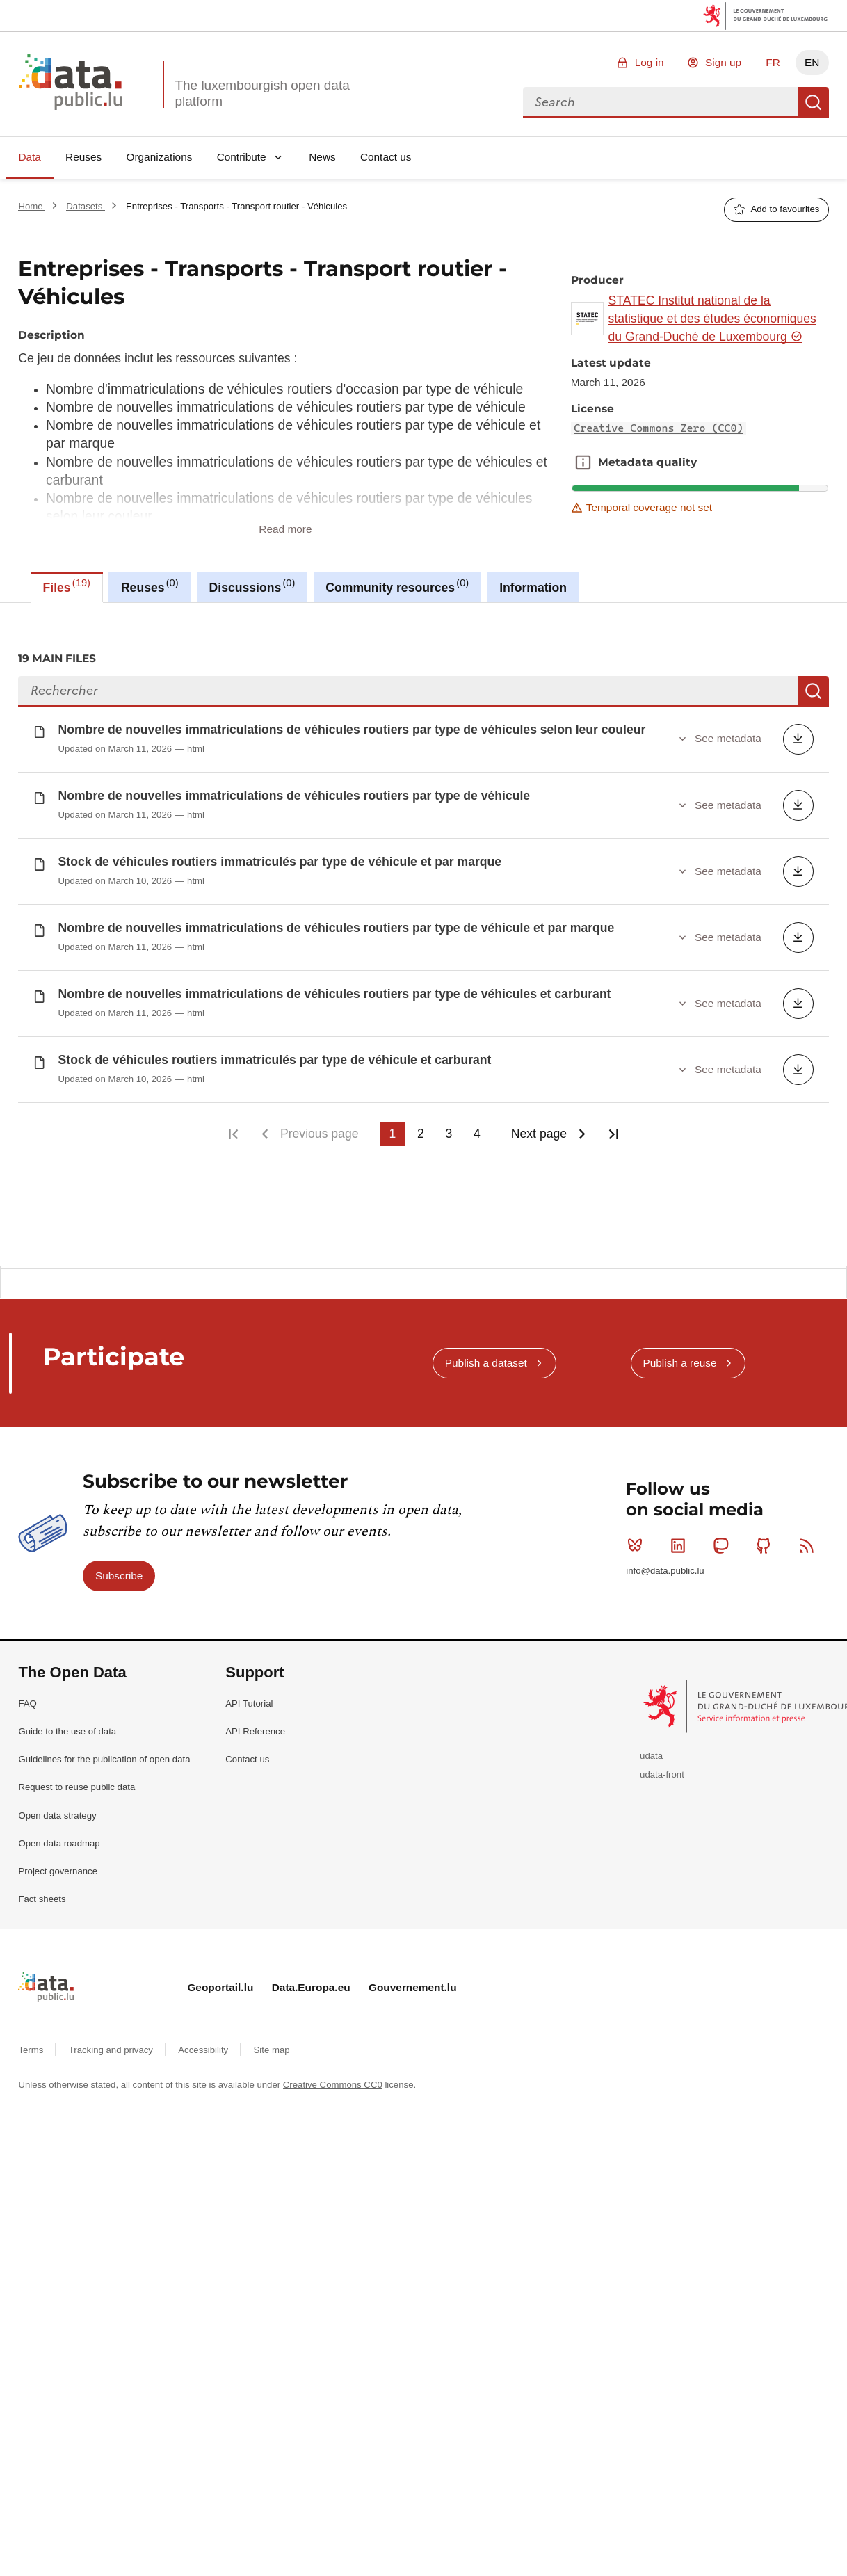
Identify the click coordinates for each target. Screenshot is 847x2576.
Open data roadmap (58, 1838)
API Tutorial (249, 1698)
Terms (32, 2045)
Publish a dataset (486, 1358)
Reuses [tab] (150, 585)
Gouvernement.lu (413, 1982)
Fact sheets (41, 1894)
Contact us (386, 157)
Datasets (85, 206)
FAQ (27, 1698)
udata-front (662, 1770)
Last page (613, 1134)
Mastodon (723, 1540)
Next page (539, 1134)
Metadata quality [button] (582, 462)
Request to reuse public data (76, 1783)
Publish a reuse (679, 1358)
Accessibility (204, 2045)
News (322, 157)
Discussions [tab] (252, 585)
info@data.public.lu (665, 1566)
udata (651, 1751)
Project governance (57, 1866)
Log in (649, 62)
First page (233, 1134)
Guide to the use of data (67, 1726)
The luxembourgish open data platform (262, 93)
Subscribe (119, 1571)
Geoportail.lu (220, 1982)
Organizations (159, 157)
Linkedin (681, 1540)
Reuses (83, 157)
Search (813, 102)
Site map (272, 2045)
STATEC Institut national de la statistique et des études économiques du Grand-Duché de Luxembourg (712, 318)
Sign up (723, 62)
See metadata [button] (728, 738)
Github (767, 1540)
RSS (810, 1540)
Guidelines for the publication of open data (104, 1754)
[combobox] (660, 102)
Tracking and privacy (112, 2045)
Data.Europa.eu (311, 1982)
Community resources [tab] (397, 585)
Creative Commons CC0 (332, 2080)
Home (31, 206)
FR (773, 62)
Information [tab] (533, 588)
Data (29, 157)
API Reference (255, 1726)
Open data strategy (57, 1810)
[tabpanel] (423, 934)
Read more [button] (285, 529)
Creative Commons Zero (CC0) (658, 428)
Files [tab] (66, 585)
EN (812, 62)
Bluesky (638, 1540)
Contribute (241, 157)
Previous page (319, 1134)
